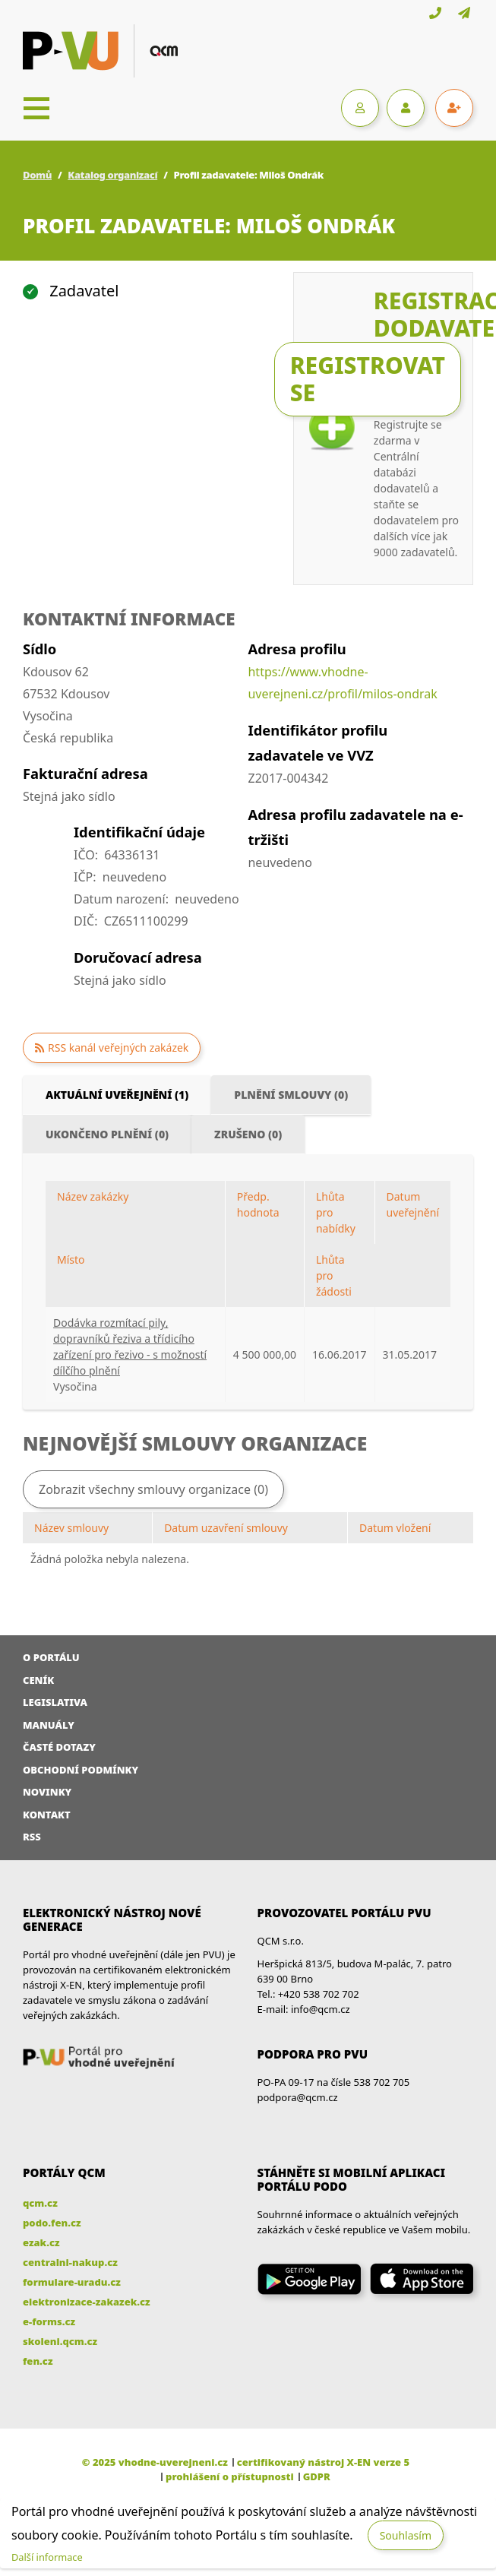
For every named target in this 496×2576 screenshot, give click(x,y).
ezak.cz (41, 2242)
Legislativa (55, 1702)
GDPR (316, 2476)
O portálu (51, 1657)
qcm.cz (40, 2203)
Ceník (38, 1680)
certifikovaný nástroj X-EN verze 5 (323, 2462)
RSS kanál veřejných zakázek (118, 1047)
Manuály (48, 1725)
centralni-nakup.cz (70, 2262)
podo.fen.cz (52, 2222)
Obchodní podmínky (80, 1770)
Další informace (47, 2557)
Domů (37, 175)
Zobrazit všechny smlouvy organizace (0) (153, 1489)
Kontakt (47, 1814)
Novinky (47, 1792)
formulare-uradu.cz (72, 2282)
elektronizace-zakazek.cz (86, 2302)
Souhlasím (405, 2535)
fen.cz (37, 2361)
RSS (32, 1836)
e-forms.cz (49, 2321)
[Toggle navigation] (36, 108)
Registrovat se (367, 379)
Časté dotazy (59, 1747)
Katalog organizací (112, 175)
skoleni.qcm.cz (60, 2341)
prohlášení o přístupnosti (230, 2476)
